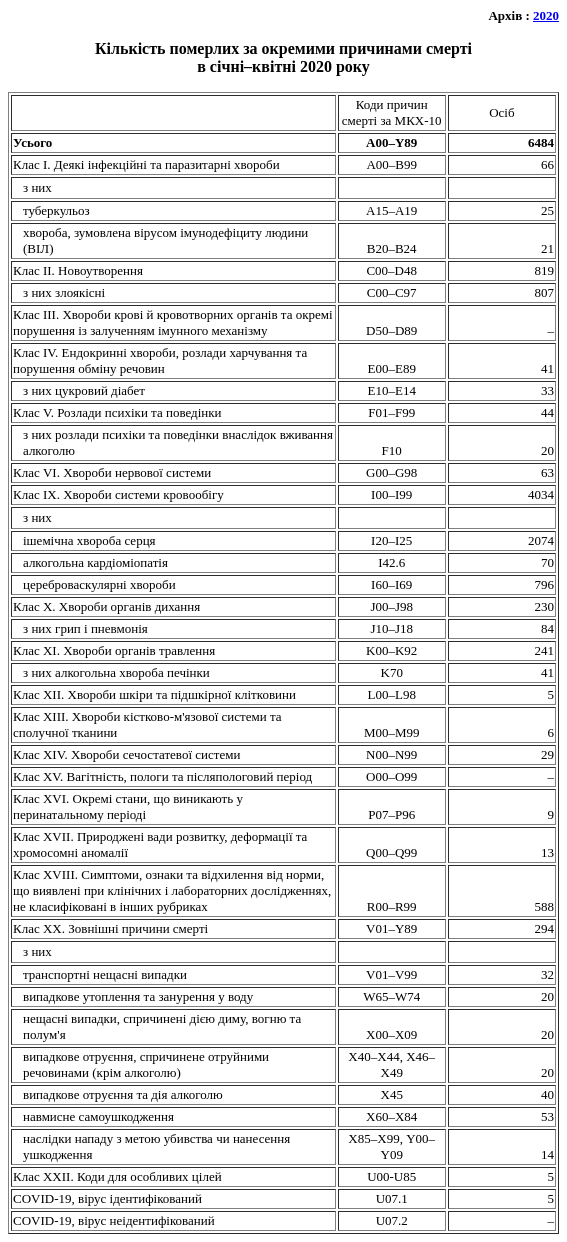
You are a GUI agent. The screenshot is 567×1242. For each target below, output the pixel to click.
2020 (546, 15)
